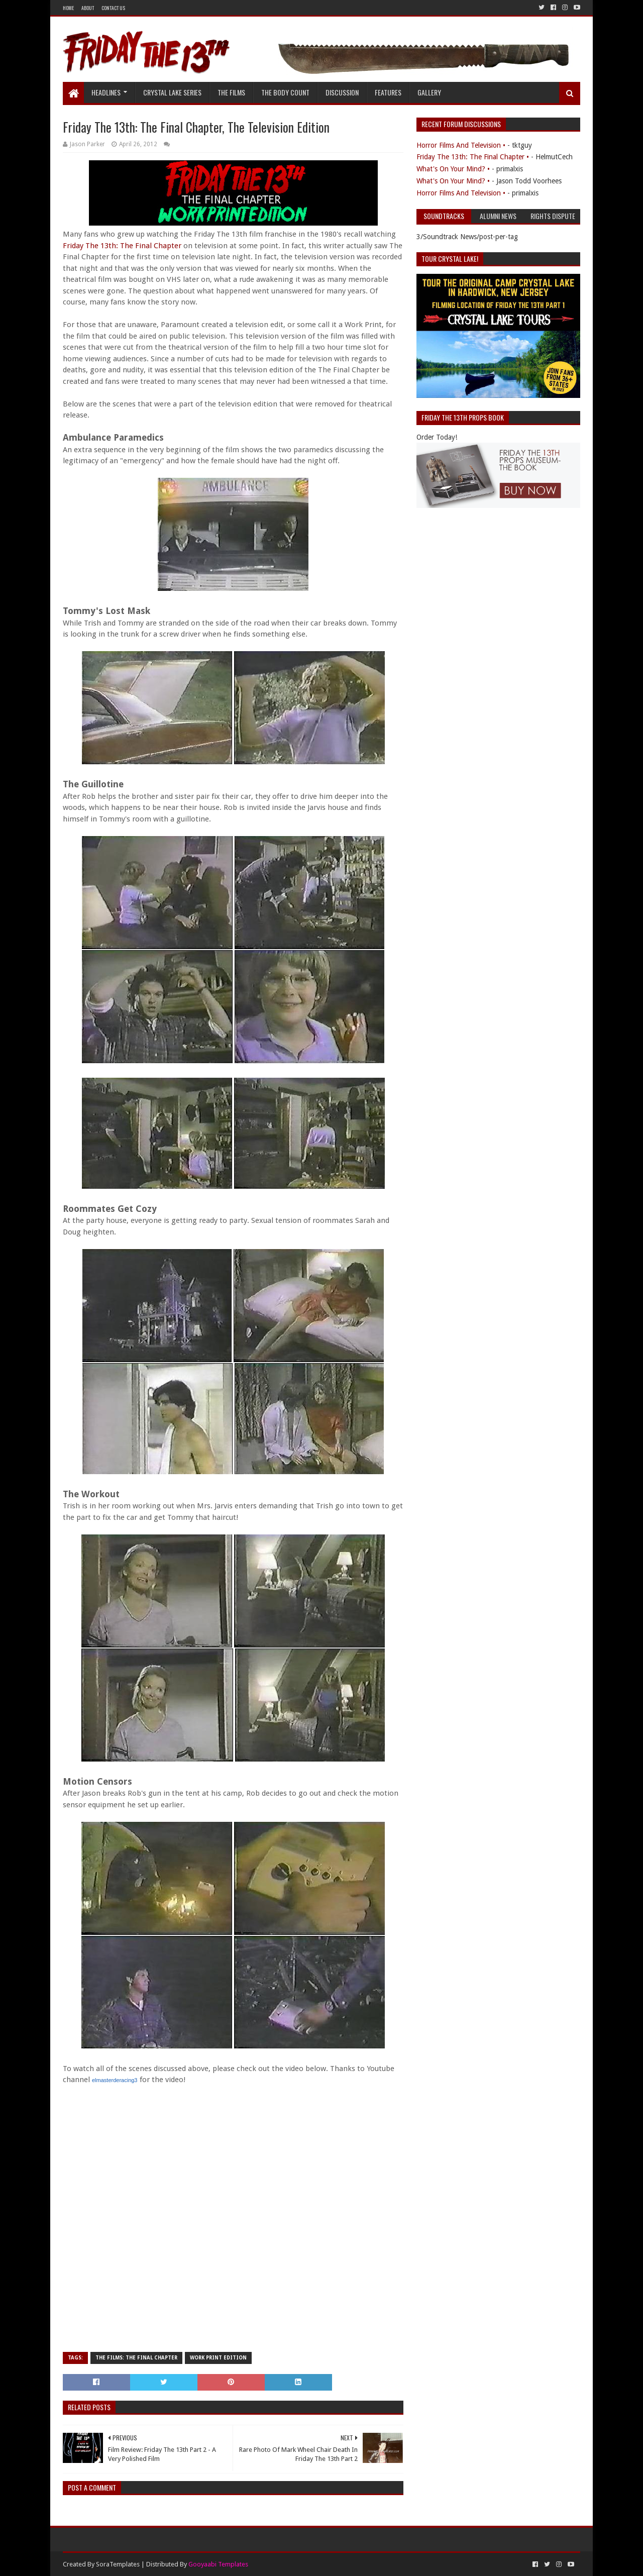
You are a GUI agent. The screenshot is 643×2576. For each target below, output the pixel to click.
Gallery (429, 92)
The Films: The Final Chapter (136, 2357)
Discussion (342, 92)
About (87, 8)
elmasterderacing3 (115, 2080)
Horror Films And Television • (460, 145)
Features (388, 92)
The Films (231, 92)
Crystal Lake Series (172, 92)
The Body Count (285, 92)
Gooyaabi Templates (218, 2564)
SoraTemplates (118, 2564)
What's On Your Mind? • (453, 169)
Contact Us (113, 8)
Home (68, 8)
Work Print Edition (218, 2357)
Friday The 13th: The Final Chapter (122, 245)
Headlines (106, 92)
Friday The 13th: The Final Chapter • (472, 157)
